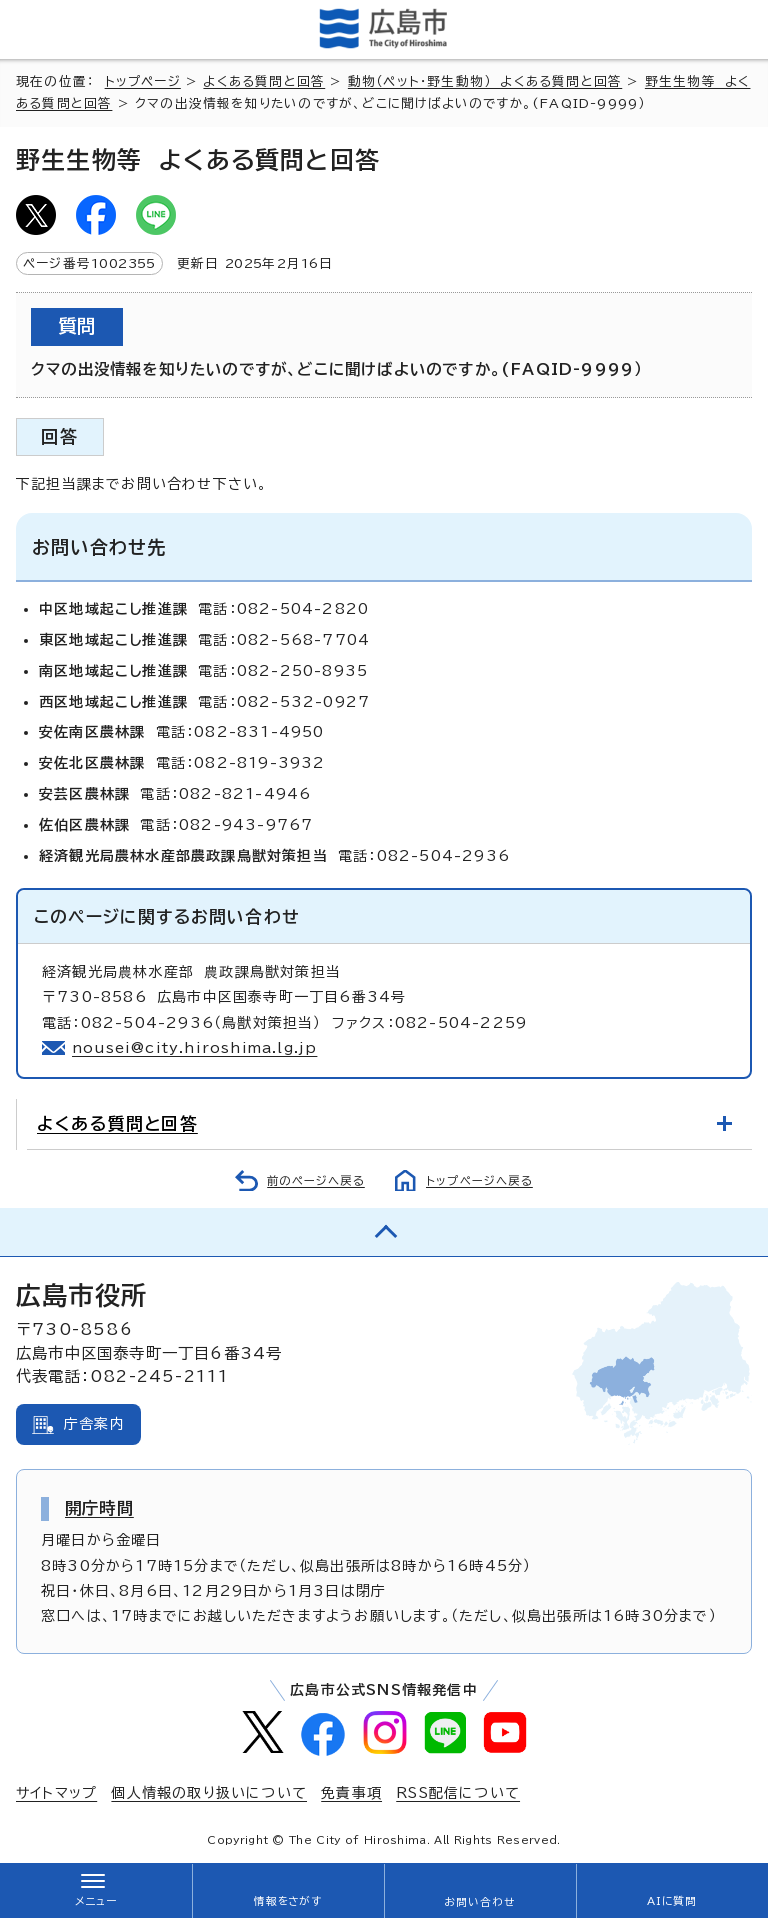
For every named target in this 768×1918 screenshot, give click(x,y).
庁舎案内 (94, 1424)
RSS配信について (458, 1793)
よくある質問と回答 (264, 81)
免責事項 (351, 1793)
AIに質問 (672, 1901)
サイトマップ (56, 1793)
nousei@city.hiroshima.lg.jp (194, 1048)
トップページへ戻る (479, 1180)
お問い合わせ (479, 1902)
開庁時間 (99, 1508)
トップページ (143, 81)
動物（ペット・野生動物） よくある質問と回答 (485, 81)
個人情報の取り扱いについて (209, 1793)
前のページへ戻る (316, 1180)
